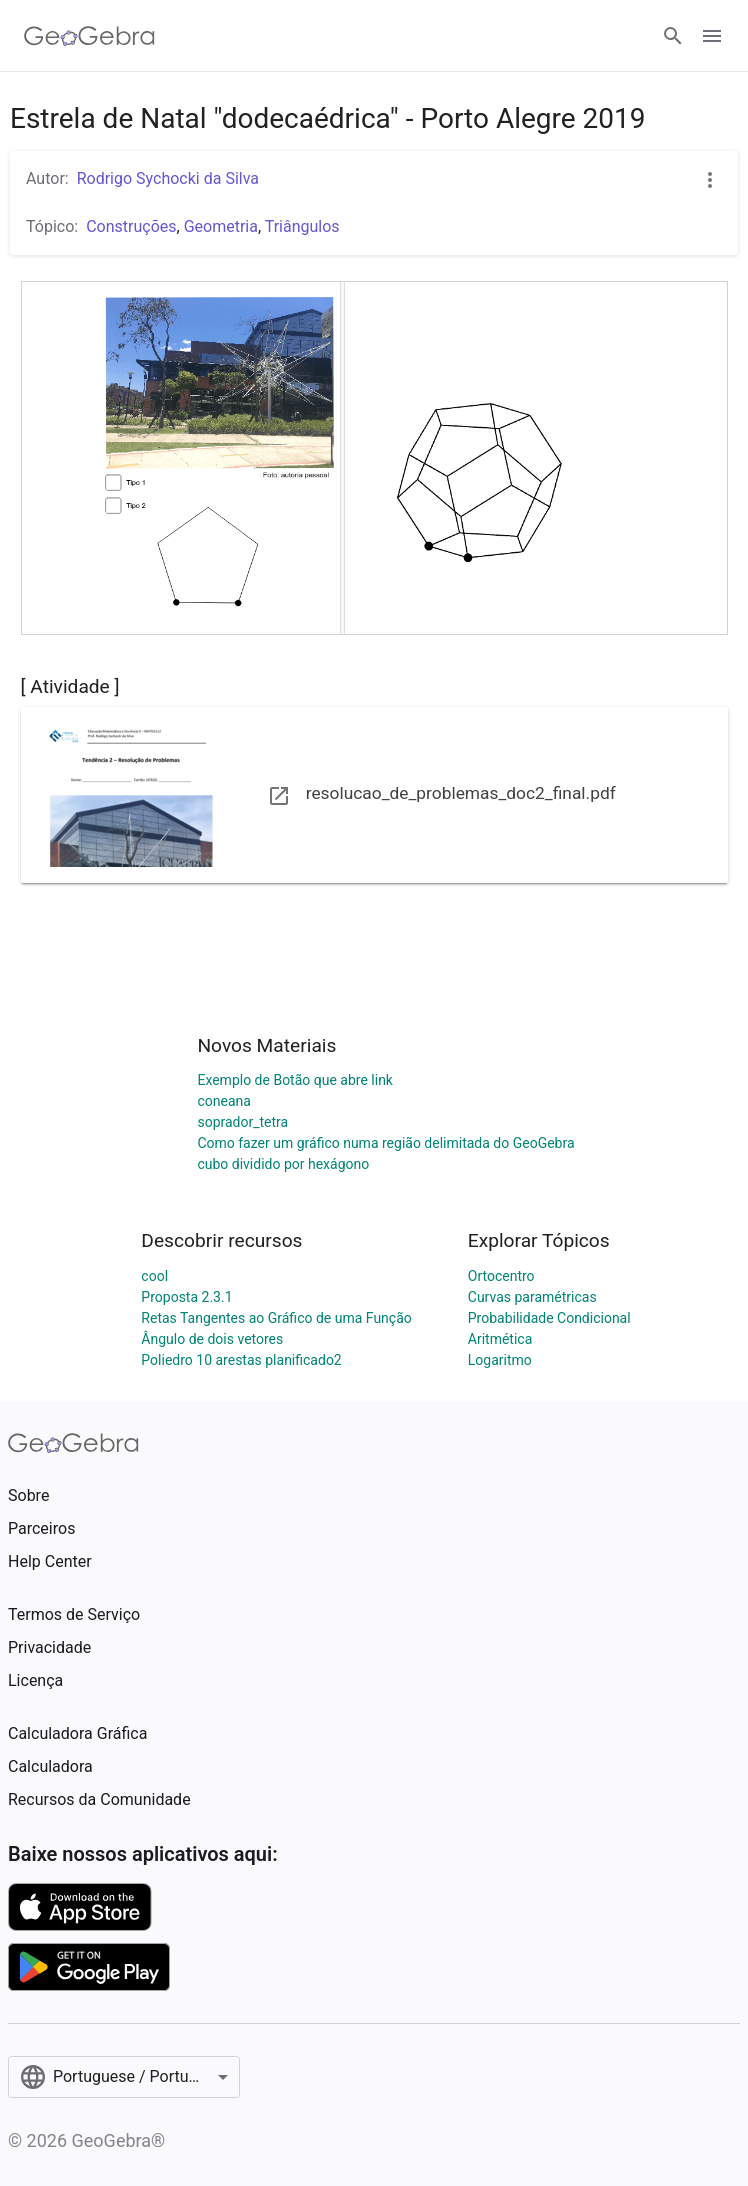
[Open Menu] (712, 36)
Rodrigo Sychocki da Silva (168, 178)
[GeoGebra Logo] (89, 36)
